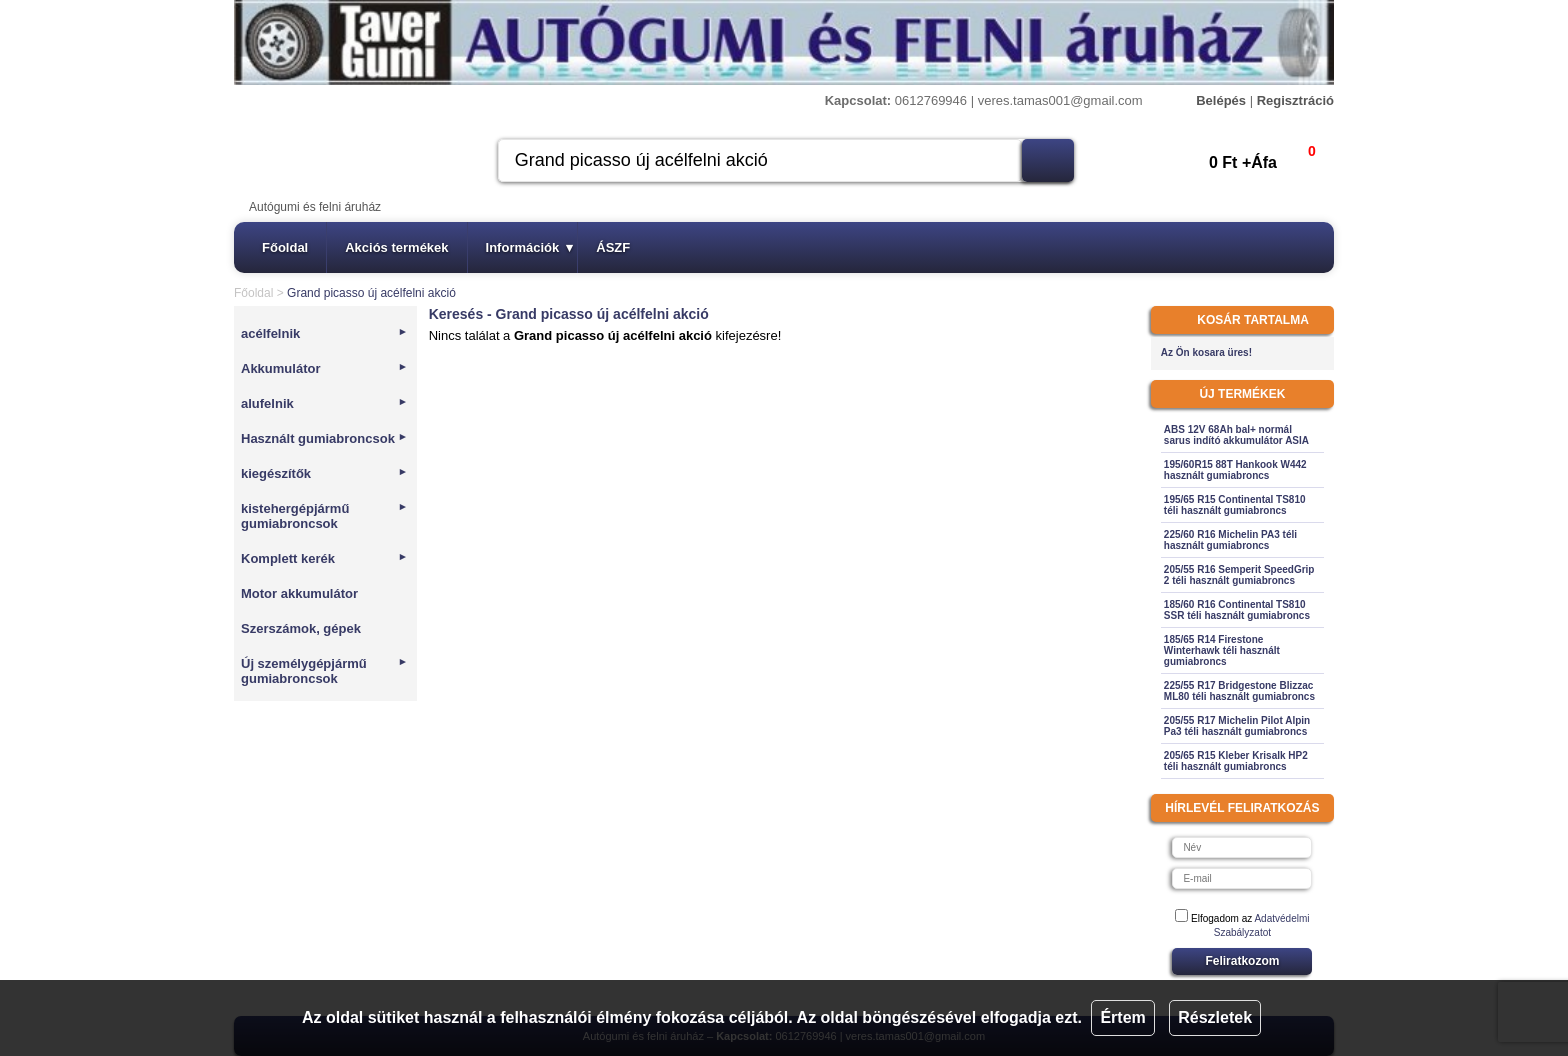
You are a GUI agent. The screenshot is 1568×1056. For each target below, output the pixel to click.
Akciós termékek (396, 247)
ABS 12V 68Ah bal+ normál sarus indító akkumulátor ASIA (1236, 435)
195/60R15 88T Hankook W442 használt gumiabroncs (1235, 470)
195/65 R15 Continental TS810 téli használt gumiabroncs (1235, 505)
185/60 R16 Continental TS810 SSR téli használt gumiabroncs (1237, 610)
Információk (530, 247)
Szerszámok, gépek (301, 628)
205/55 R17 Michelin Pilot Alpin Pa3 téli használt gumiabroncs (1237, 726)
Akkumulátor (324, 368)
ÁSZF (613, 247)
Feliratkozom (1242, 961)
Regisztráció (1295, 100)
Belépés (1221, 100)
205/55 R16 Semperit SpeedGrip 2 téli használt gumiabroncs (1239, 575)
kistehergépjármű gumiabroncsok (324, 516)
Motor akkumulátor (299, 593)
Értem (1122, 1017)
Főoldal (285, 247)
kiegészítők (324, 473)
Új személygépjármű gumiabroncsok (324, 671)
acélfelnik (324, 333)
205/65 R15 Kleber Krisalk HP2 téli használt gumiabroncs (1236, 761)
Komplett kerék (324, 558)
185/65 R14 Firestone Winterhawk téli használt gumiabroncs (1222, 650)
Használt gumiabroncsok (324, 438)
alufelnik (324, 403)
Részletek (1215, 1017)
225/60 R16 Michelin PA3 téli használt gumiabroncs (1230, 540)
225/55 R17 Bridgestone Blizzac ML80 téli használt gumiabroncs (1239, 691)
